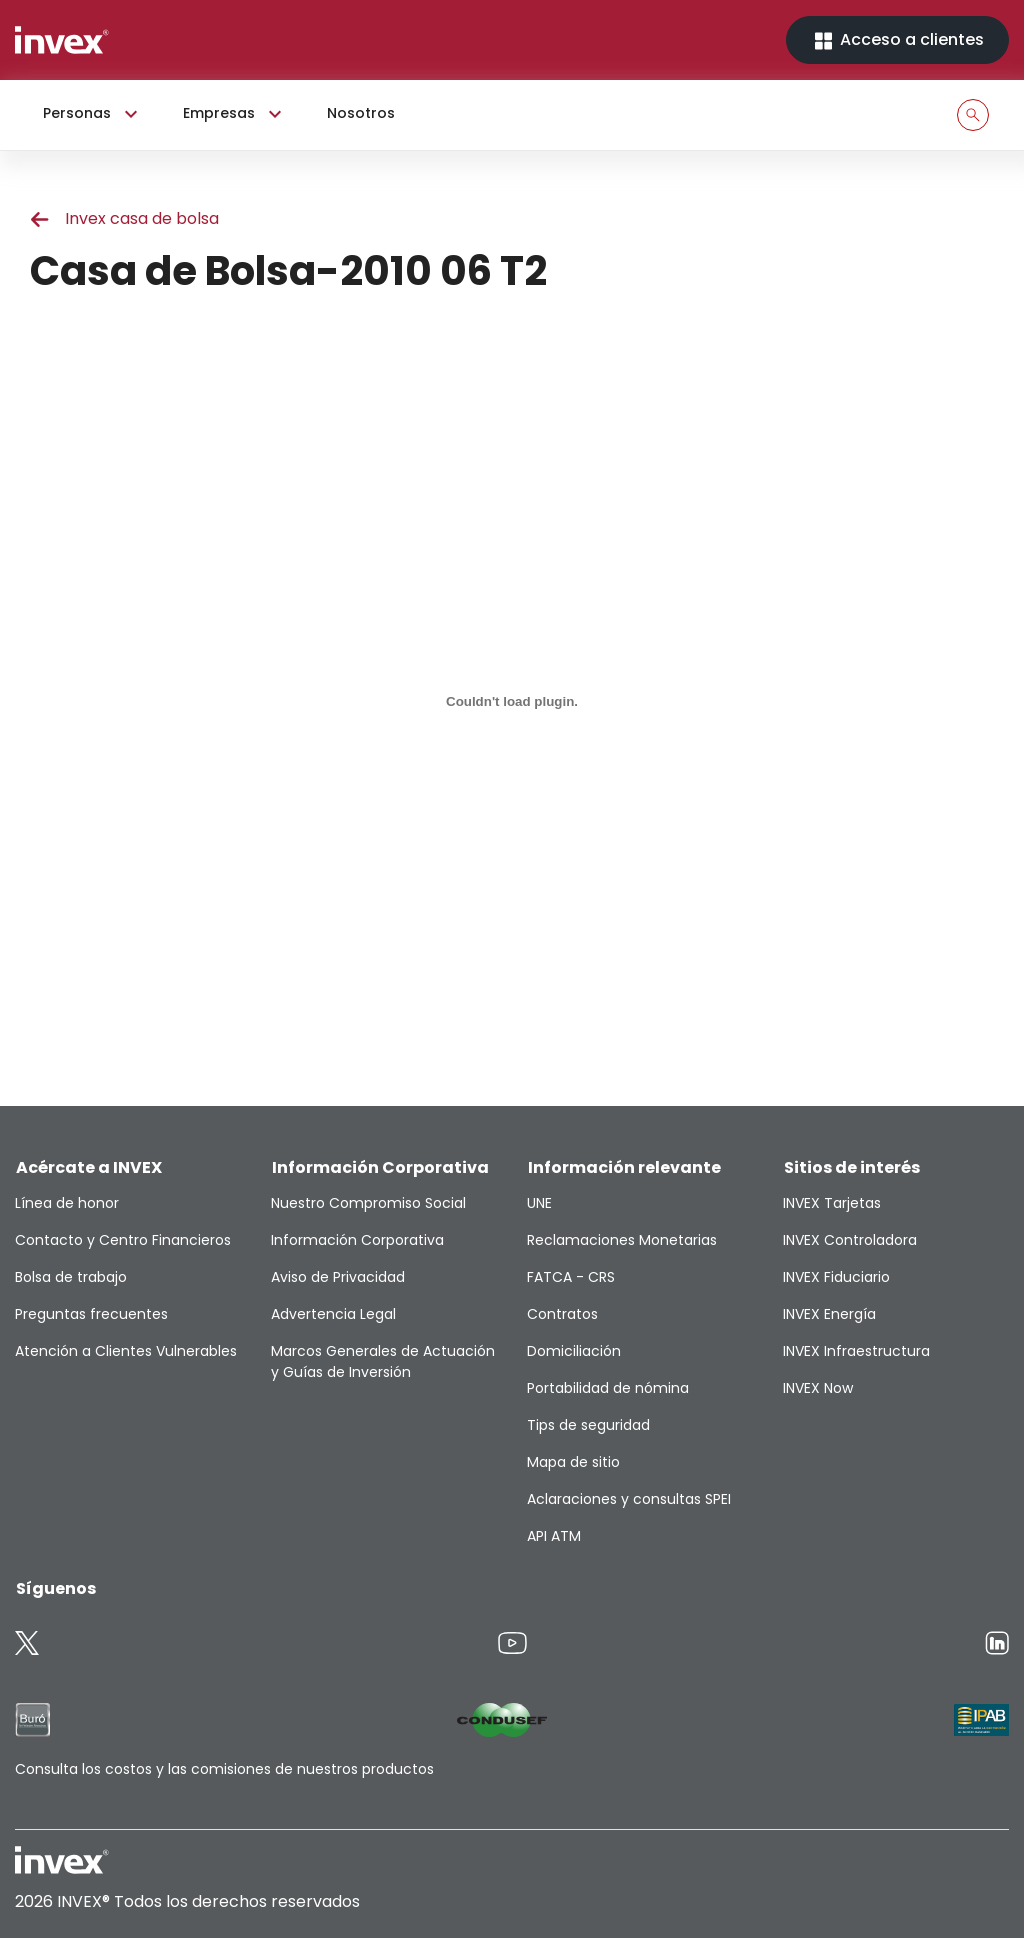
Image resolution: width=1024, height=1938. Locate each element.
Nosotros (361, 113)
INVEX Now (818, 1388)
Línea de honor (67, 1203)
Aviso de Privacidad (338, 1277)
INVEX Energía (829, 1314)
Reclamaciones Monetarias (622, 1240)
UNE (539, 1203)
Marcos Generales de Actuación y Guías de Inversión (383, 1361)
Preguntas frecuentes (91, 1314)
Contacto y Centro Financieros (123, 1240)
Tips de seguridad (588, 1425)
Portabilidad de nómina (608, 1388)
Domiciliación (574, 1351)
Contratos (562, 1314)
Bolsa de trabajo (71, 1277)
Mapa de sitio (573, 1462)
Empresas (235, 114)
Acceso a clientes (897, 40)
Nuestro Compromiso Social (368, 1203)
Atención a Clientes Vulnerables (126, 1351)
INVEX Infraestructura (856, 1351)
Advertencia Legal (333, 1314)
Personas (93, 114)
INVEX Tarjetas (832, 1203)
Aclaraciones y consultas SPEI (629, 1499)
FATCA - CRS (571, 1277)
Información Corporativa (357, 1240)
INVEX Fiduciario (836, 1277)
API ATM (554, 1536)
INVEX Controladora (850, 1240)
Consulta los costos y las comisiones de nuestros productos (224, 1769)
